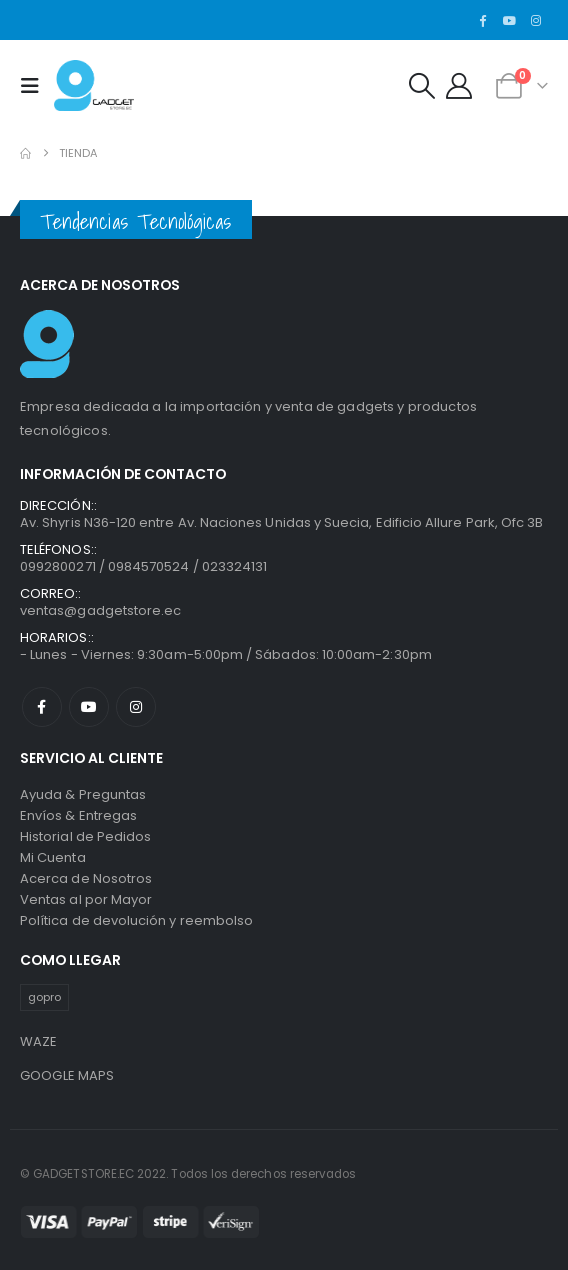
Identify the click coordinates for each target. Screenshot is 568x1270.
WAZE (39, 1041)
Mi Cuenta (53, 857)
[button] (35, 86)
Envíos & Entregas (78, 815)
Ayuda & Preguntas (83, 794)
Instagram (136, 707)
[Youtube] (509, 20)
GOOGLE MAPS (67, 1075)
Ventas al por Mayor (86, 899)
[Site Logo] (94, 85)
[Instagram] (536, 20)
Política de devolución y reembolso (136, 920)
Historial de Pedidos (85, 836)
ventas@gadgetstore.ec (100, 610)
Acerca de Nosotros (86, 878)
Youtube (89, 707)
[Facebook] (483, 20)
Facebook (42, 707)
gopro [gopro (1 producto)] (44, 997)
